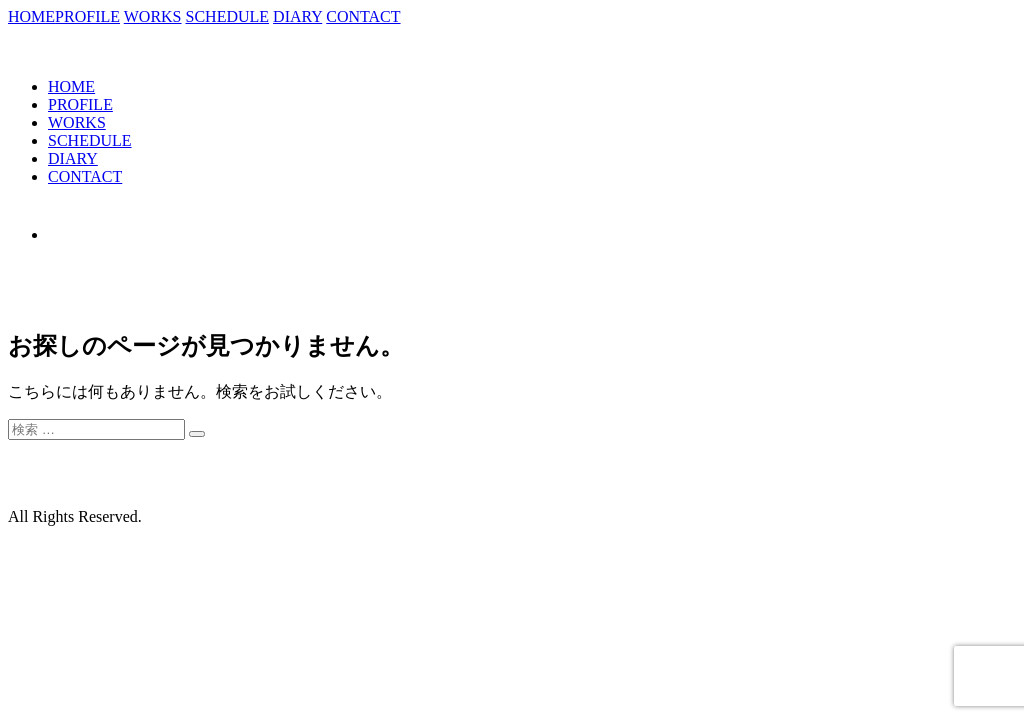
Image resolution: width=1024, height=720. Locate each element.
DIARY (297, 16)
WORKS (153, 16)
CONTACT (363, 16)
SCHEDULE (228, 16)
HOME (31, 16)
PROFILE (87, 16)
